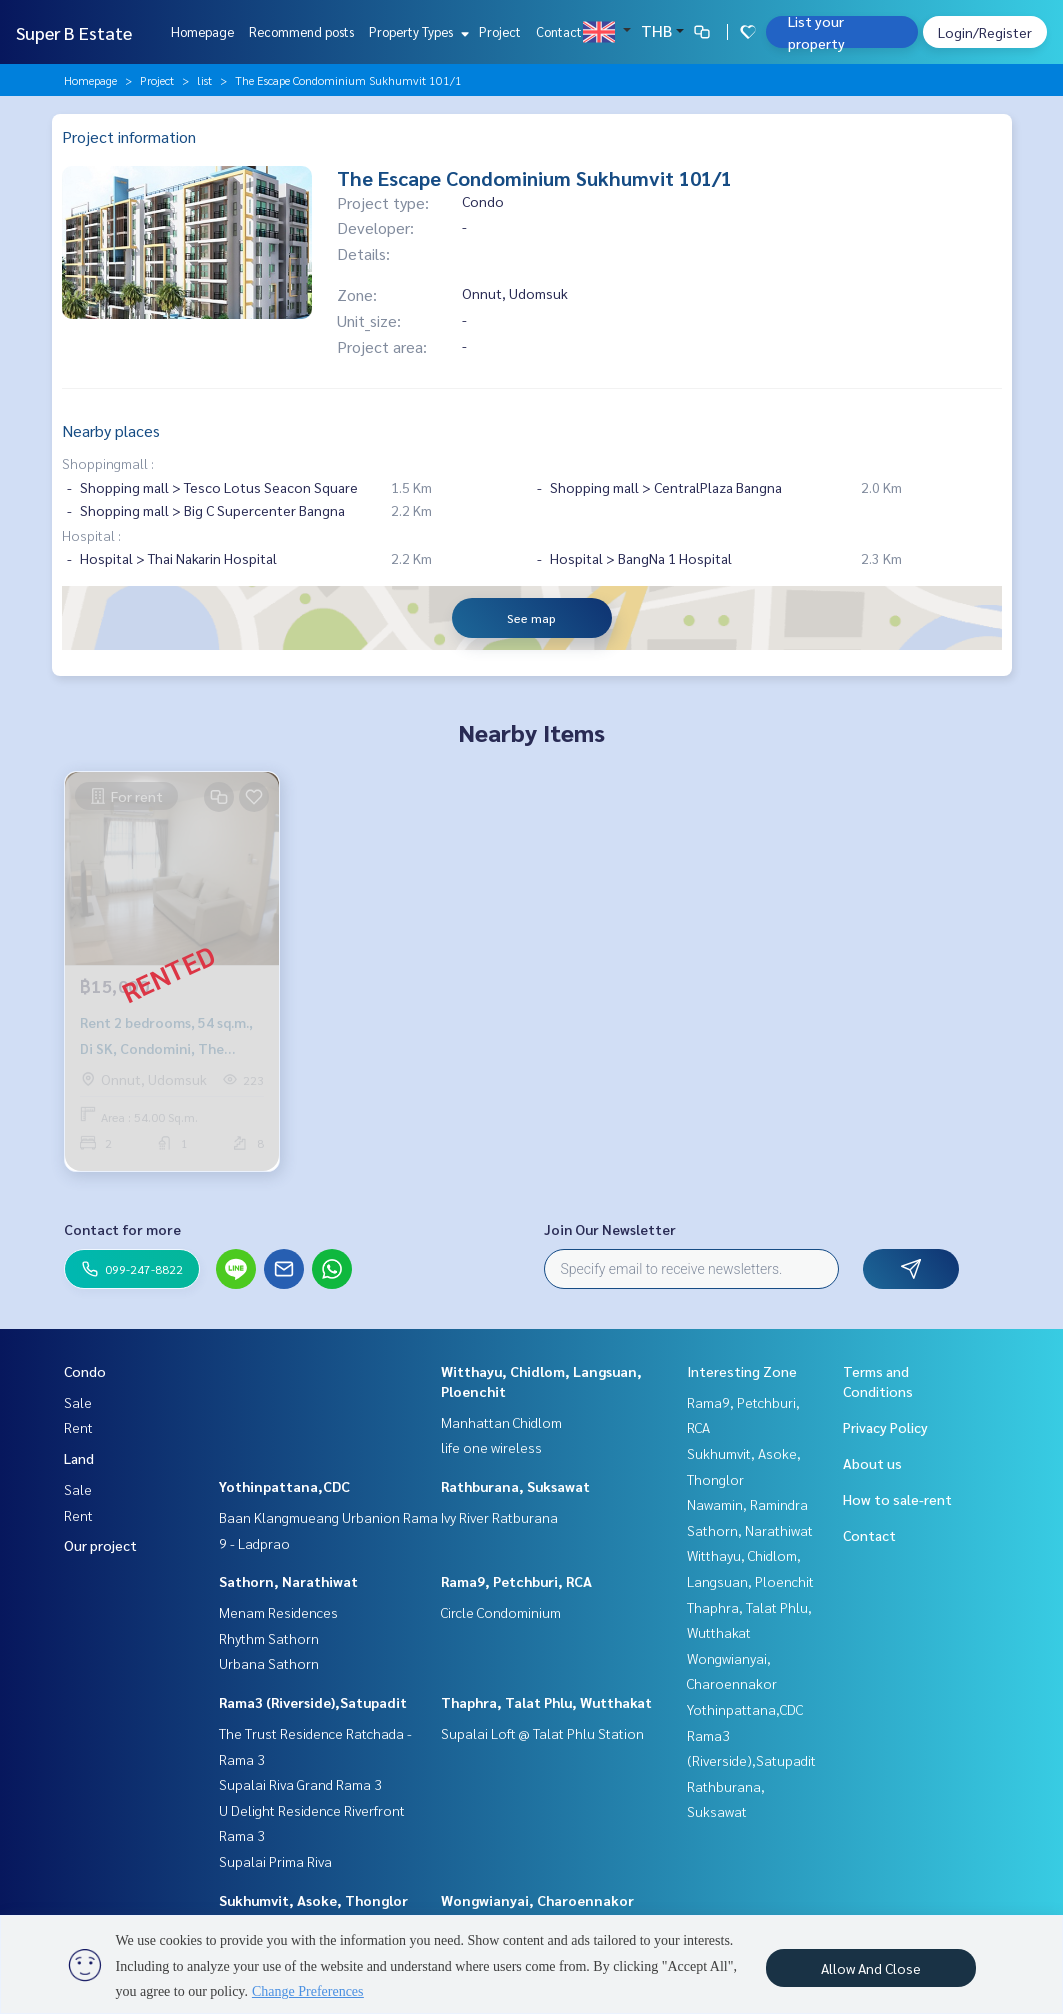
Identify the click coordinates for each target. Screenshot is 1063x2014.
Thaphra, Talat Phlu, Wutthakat (546, 1702)
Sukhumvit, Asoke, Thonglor (313, 1900)
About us (872, 1463)
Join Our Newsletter (610, 1229)
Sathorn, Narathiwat (288, 1581)
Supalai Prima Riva (275, 1861)
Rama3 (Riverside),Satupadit (313, 1702)
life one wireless (491, 1447)
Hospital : (91, 535)
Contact (559, 31)
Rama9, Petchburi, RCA (516, 1581)
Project (500, 31)
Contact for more (122, 1229)
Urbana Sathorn (269, 1663)
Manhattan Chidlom (501, 1422)
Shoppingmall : (108, 463)
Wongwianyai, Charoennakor (537, 1900)
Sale (78, 1402)
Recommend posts (301, 31)
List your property (816, 32)
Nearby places (111, 430)
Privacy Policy (885, 1427)
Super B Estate (74, 32)
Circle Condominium (501, 1612)
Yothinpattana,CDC (284, 1486)
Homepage (202, 31)
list (204, 80)
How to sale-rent (897, 1499)
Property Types (416, 31)
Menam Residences (278, 1612)
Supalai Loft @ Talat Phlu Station (542, 1733)
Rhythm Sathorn (269, 1638)
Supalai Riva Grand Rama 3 (300, 1784)
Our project (100, 1545)
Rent (78, 1427)
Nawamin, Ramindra (747, 1504)
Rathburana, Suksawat (515, 1486)
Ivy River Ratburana (499, 1517)
